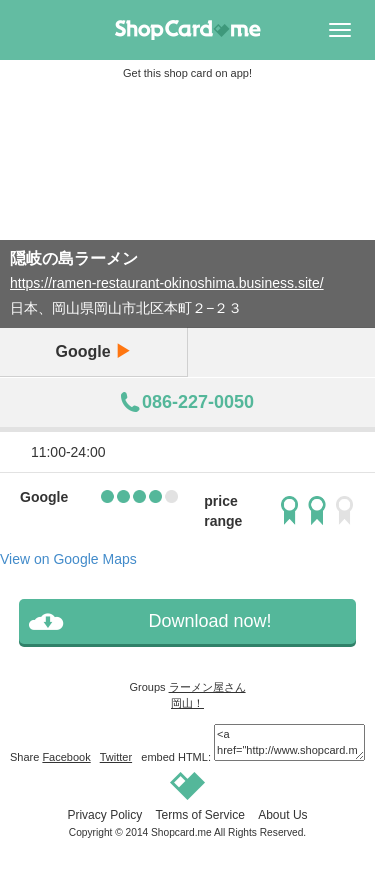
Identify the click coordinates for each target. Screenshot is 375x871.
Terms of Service (199, 815)
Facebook (66, 757)
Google (93, 351)
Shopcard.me (181, 832)
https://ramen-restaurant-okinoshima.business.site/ (167, 283)
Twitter (116, 757)
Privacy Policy (104, 815)
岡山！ (187, 703)
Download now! (209, 621)
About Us (282, 815)
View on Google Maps (68, 559)
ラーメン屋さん (207, 687)
